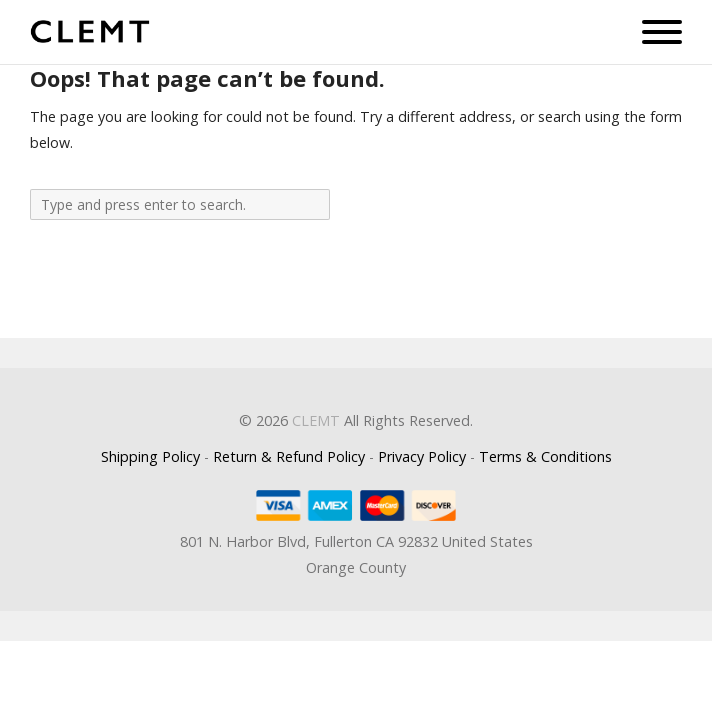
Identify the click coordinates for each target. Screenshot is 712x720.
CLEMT (316, 420)
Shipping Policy (150, 456)
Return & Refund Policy (289, 456)
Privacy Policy (422, 456)
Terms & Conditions (545, 456)
